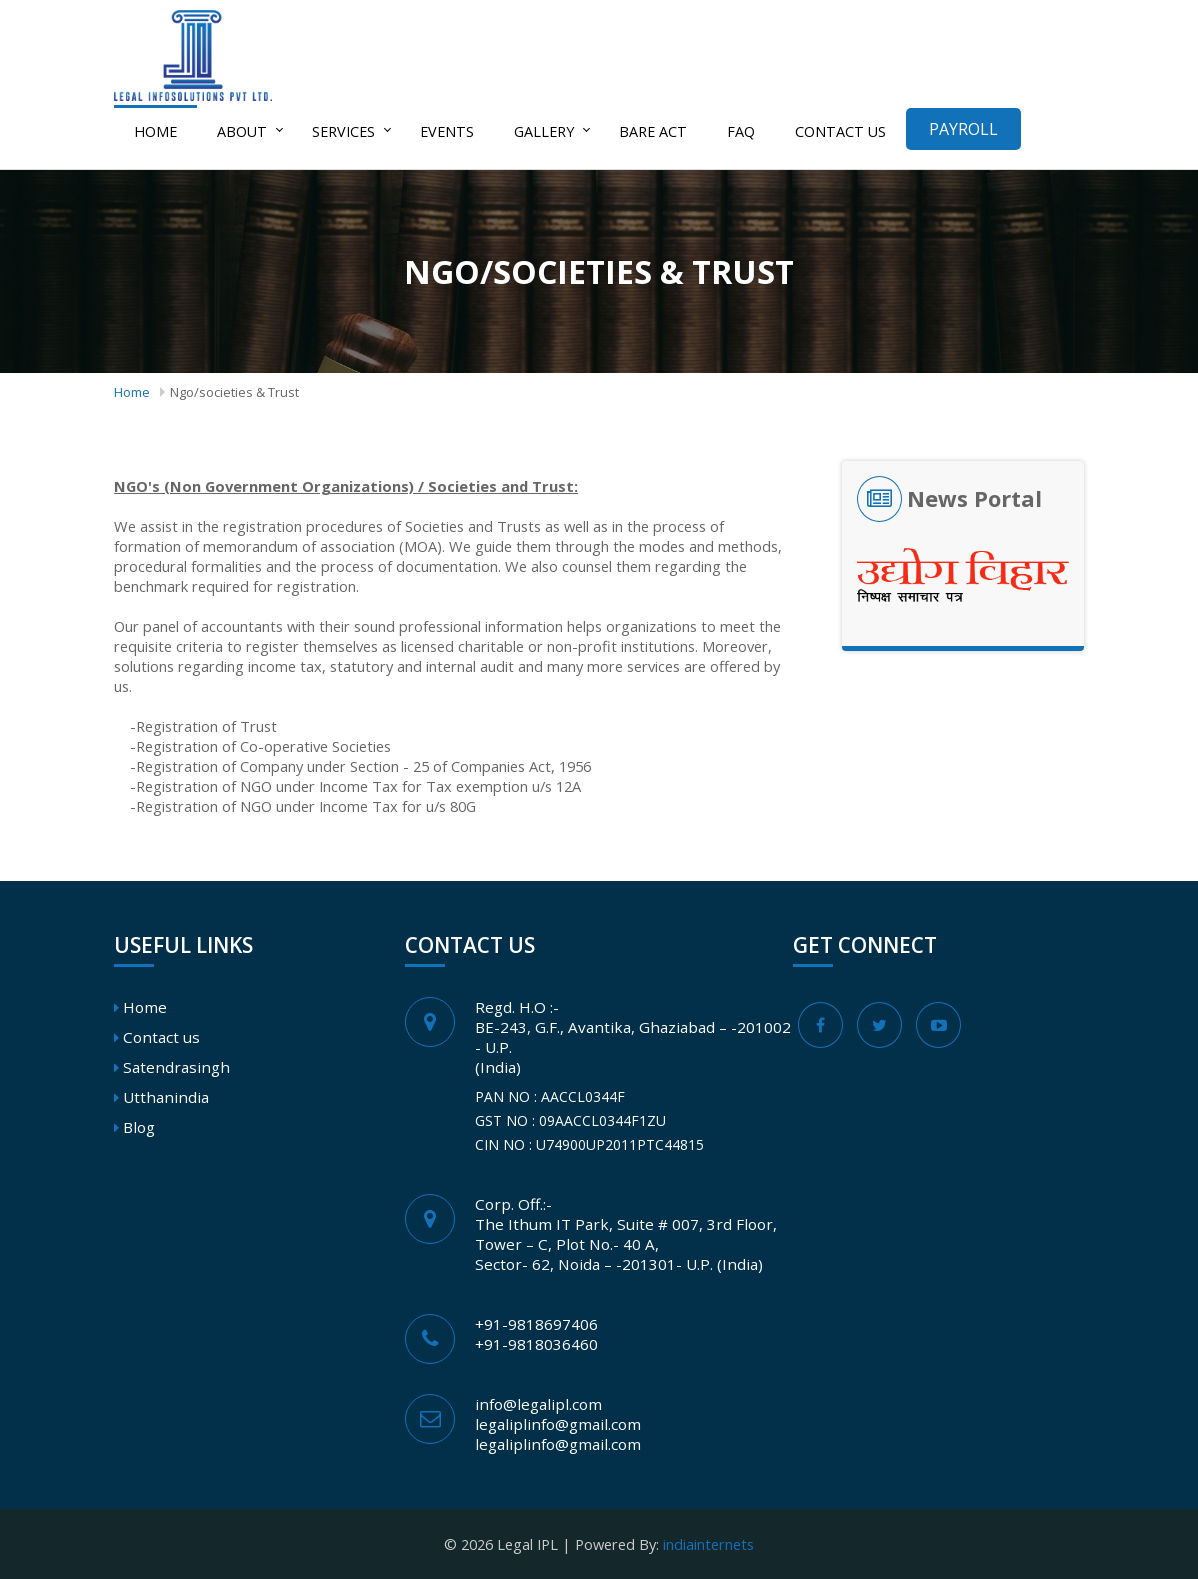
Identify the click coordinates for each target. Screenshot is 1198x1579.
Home (155, 131)
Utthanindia (166, 1097)
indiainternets (708, 1544)
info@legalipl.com (538, 1404)
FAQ (741, 131)
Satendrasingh (176, 1067)
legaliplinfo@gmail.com (558, 1424)
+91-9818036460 (536, 1344)
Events (447, 131)
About (242, 131)
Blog (139, 1127)
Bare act (653, 131)
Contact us (840, 131)
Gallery (544, 131)
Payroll (963, 129)
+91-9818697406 (536, 1324)
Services (343, 131)
